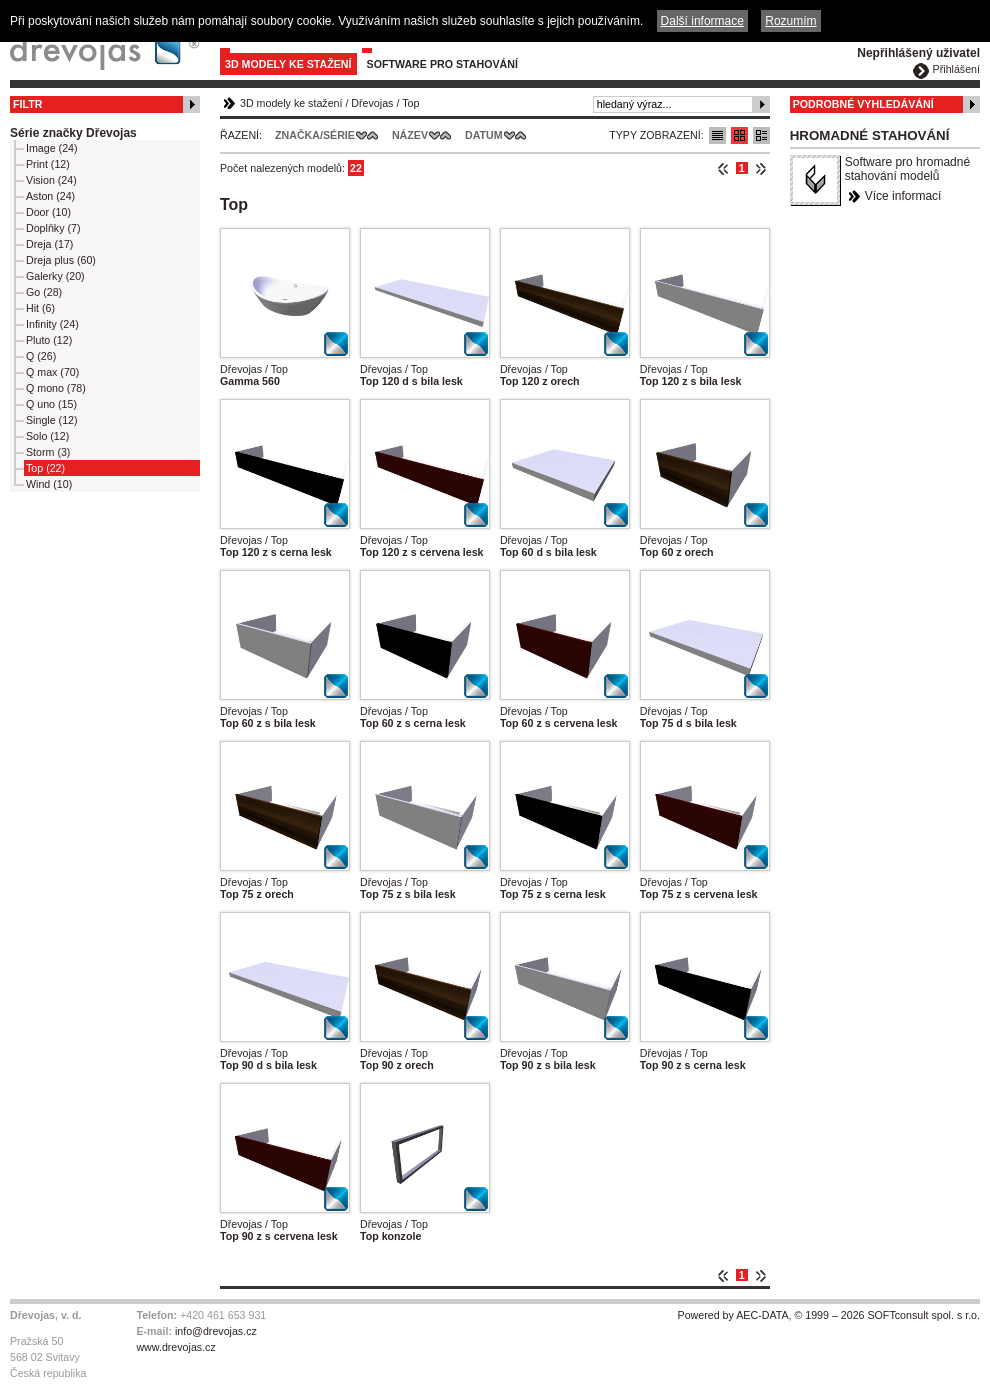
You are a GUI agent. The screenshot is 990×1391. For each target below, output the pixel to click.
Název (410, 135)
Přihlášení (956, 69)
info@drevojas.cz (216, 1331)
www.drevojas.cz (175, 1347)
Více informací (903, 196)
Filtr (27, 104)
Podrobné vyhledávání (863, 104)
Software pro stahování (442, 64)
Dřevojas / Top (254, 369)
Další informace (702, 21)
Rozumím (790, 21)
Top (410, 103)
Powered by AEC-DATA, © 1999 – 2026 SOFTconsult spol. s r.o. (829, 1315)
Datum (484, 135)
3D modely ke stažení (288, 64)
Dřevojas (372, 103)
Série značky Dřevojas (73, 133)
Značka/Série (315, 135)
